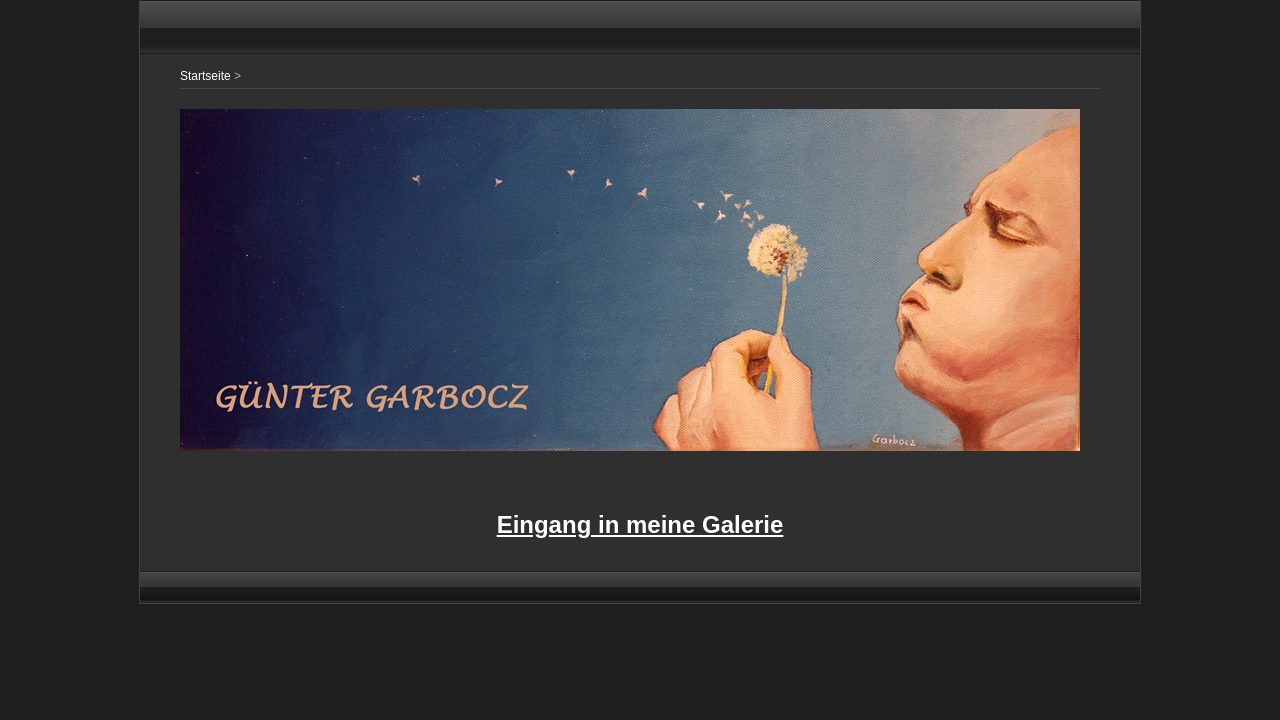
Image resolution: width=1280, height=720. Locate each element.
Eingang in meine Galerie (640, 524)
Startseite (205, 76)
